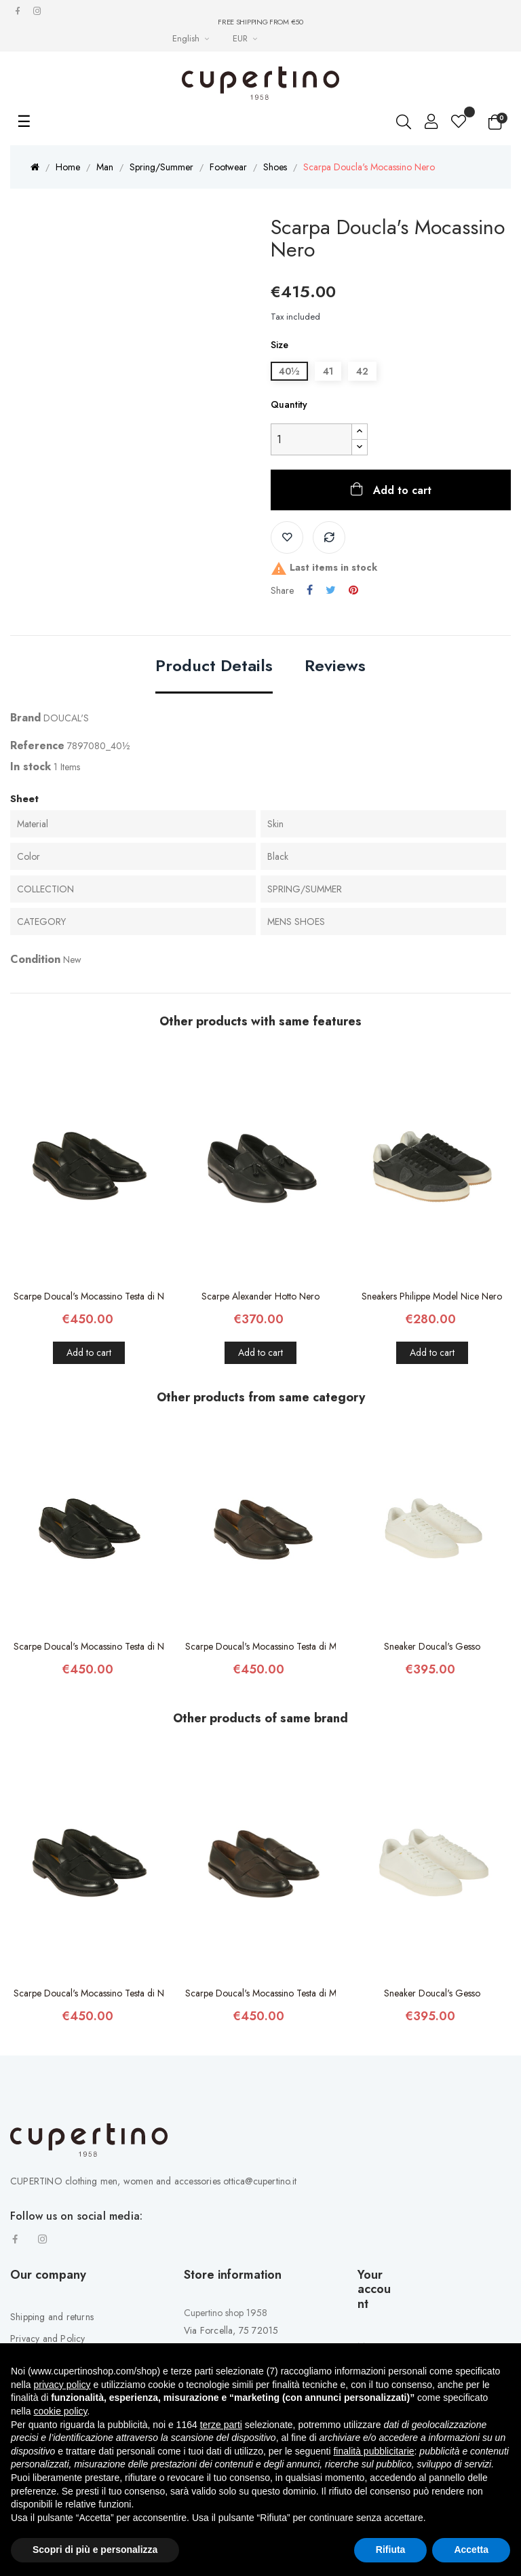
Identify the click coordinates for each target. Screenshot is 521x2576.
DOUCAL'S (66, 718)
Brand (25, 717)
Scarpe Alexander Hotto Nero (260, 1296)
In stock (30, 766)
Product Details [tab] (214, 666)
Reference (37, 745)
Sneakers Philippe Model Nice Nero (432, 1296)
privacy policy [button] (61, 2384)
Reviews (335, 666)
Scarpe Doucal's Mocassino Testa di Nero (89, 1296)
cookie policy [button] (60, 2411)
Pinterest (353, 590)
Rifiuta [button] (391, 2549)
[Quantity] (311, 439)
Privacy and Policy (47, 2338)
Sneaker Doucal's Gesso (432, 1646)
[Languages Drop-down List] (192, 38)
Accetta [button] (471, 2549)
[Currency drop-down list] (246, 38)
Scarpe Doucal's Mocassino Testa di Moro (260, 1646)
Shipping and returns (52, 2317)
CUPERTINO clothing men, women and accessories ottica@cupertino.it (153, 2181)
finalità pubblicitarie (373, 2451)
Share (310, 590)
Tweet (331, 590)
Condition (35, 959)
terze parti (221, 2424)
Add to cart (400, 490)
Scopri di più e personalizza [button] (95, 2549)
